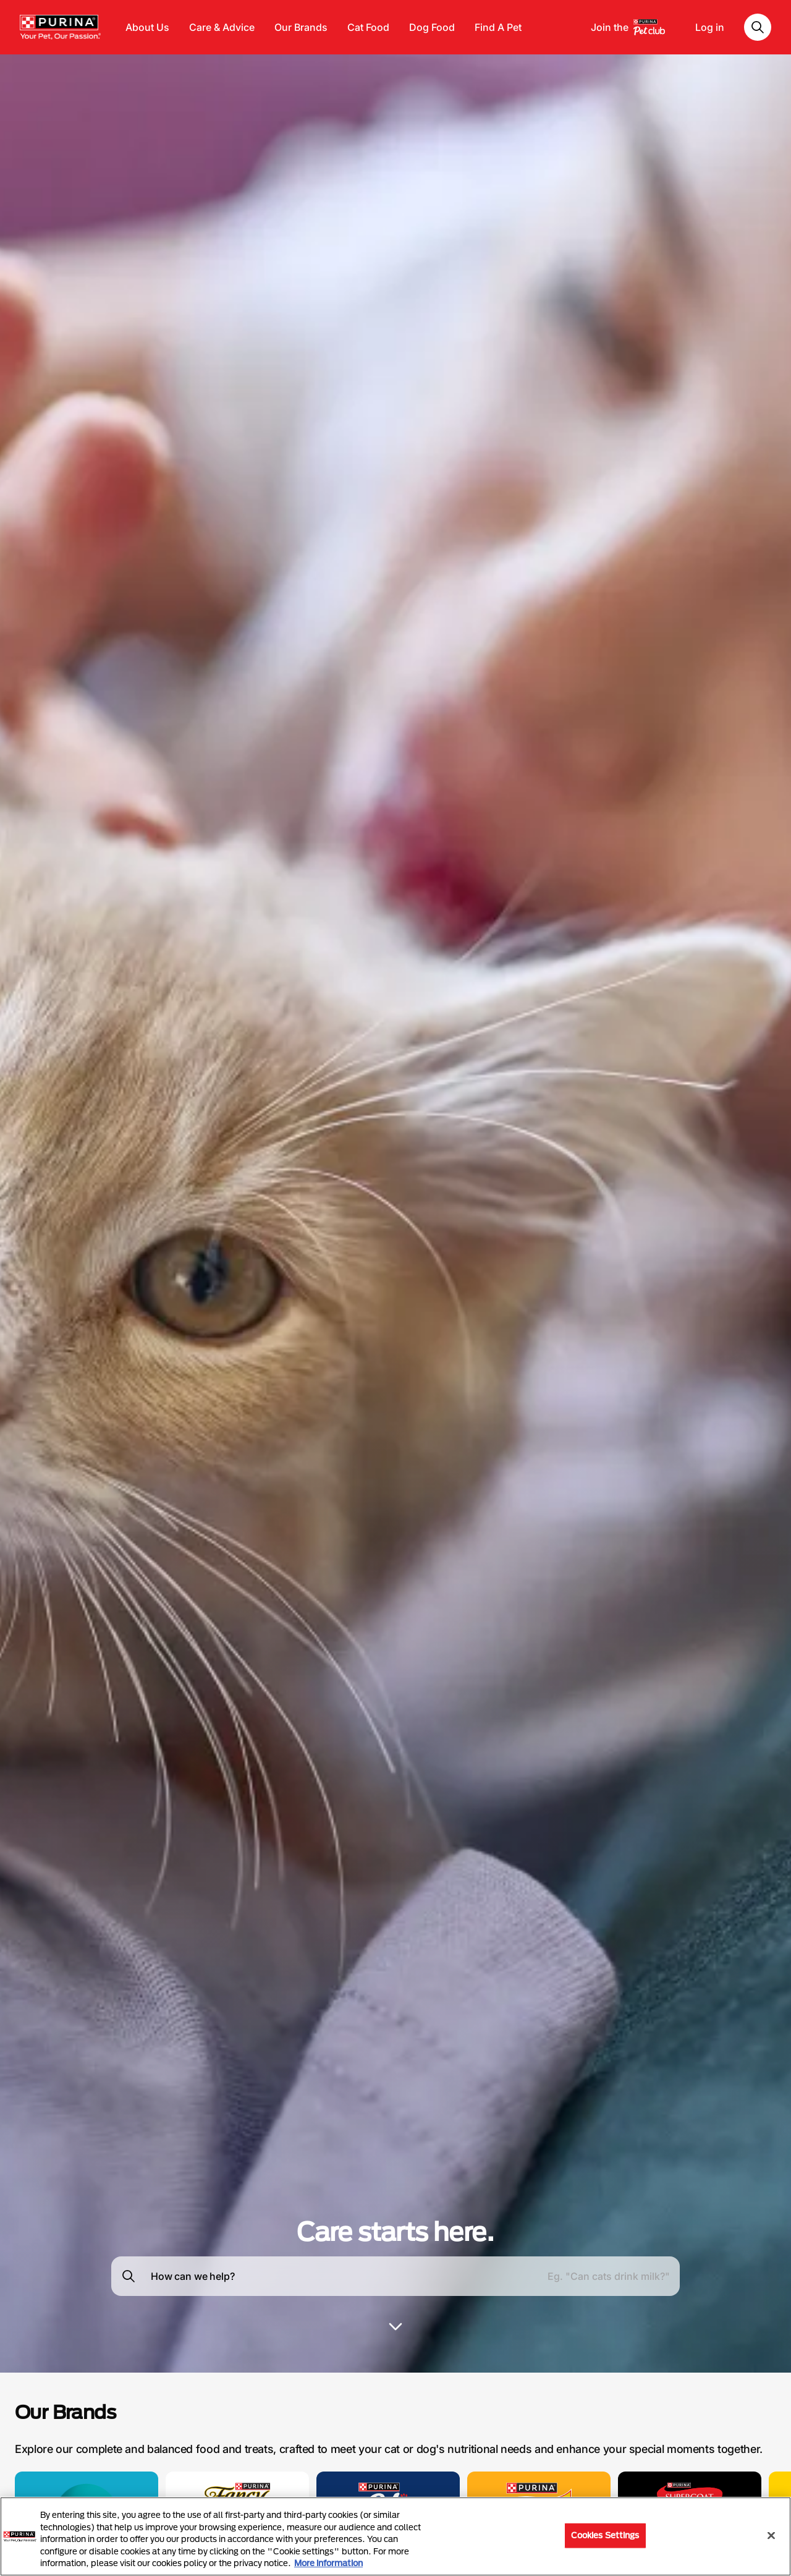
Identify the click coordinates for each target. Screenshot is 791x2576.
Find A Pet (498, 27)
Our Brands (301, 27)
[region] (395, 2536)
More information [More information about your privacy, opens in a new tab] (328, 2563)
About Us (147, 27)
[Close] (771, 2535)
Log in (709, 27)
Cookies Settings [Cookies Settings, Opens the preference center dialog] (605, 2535)
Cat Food (368, 27)
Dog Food (432, 27)
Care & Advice (222, 27)
